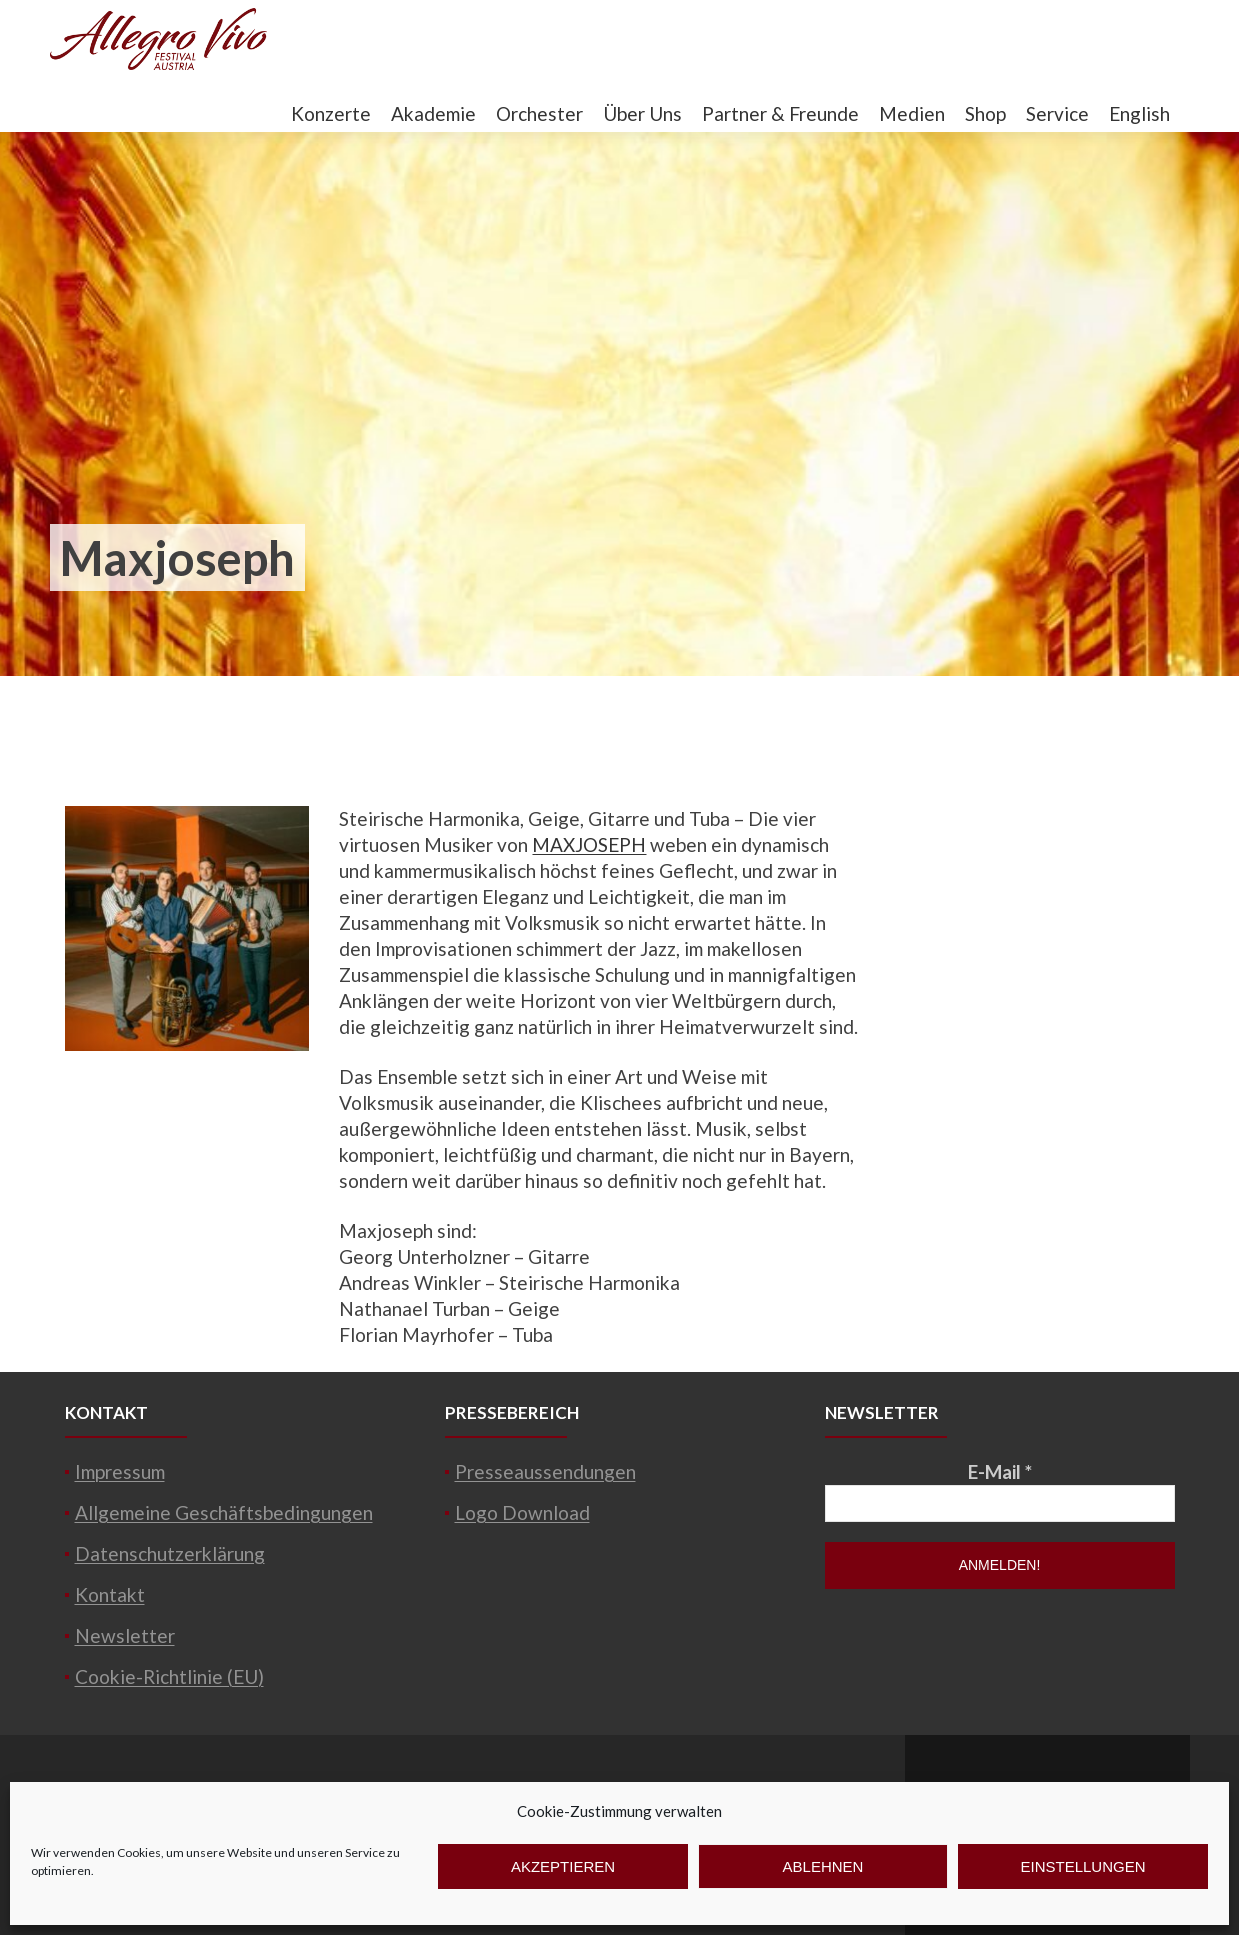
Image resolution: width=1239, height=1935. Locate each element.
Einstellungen (1082, 1866)
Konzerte (331, 113)
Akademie (433, 113)
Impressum (120, 1471)
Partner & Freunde (780, 113)
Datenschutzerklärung (170, 1553)
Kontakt (110, 1594)
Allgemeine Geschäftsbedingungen (224, 1512)
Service (1057, 113)
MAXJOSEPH (589, 844)
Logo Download (522, 1512)
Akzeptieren (563, 1866)
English (1139, 113)
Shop (985, 113)
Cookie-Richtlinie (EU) (169, 1676)
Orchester (539, 113)
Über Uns (642, 113)
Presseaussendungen (545, 1471)
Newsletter (125, 1635)
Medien (912, 113)
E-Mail (1000, 1471)
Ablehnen (823, 1866)
